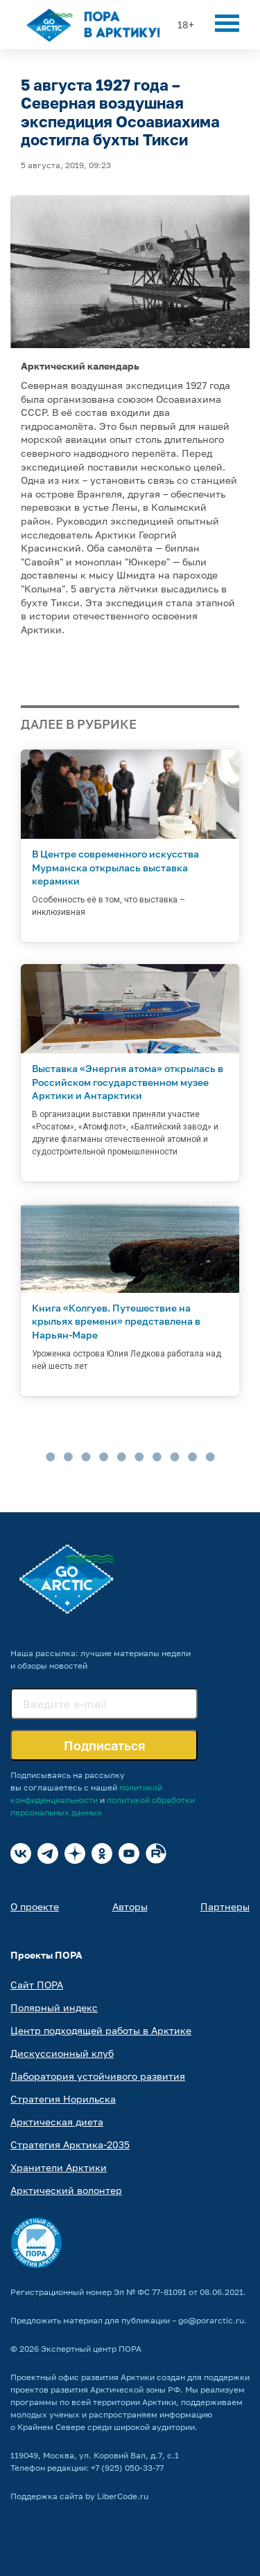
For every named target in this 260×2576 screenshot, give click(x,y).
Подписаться (104, 1745)
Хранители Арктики (58, 2167)
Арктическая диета (56, 2122)
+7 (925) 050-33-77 (127, 2467)
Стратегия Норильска (63, 2099)
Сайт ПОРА (36, 1984)
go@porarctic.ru (211, 2320)
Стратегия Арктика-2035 (70, 2144)
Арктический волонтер (66, 2190)
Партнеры (225, 1906)
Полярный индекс (54, 2007)
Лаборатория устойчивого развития (97, 2076)
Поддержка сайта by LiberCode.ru (79, 2496)
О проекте (34, 1906)
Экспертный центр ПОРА (91, 2348)
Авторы (130, 1906)
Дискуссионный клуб (62, 2053)
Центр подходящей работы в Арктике (100, 2030)
